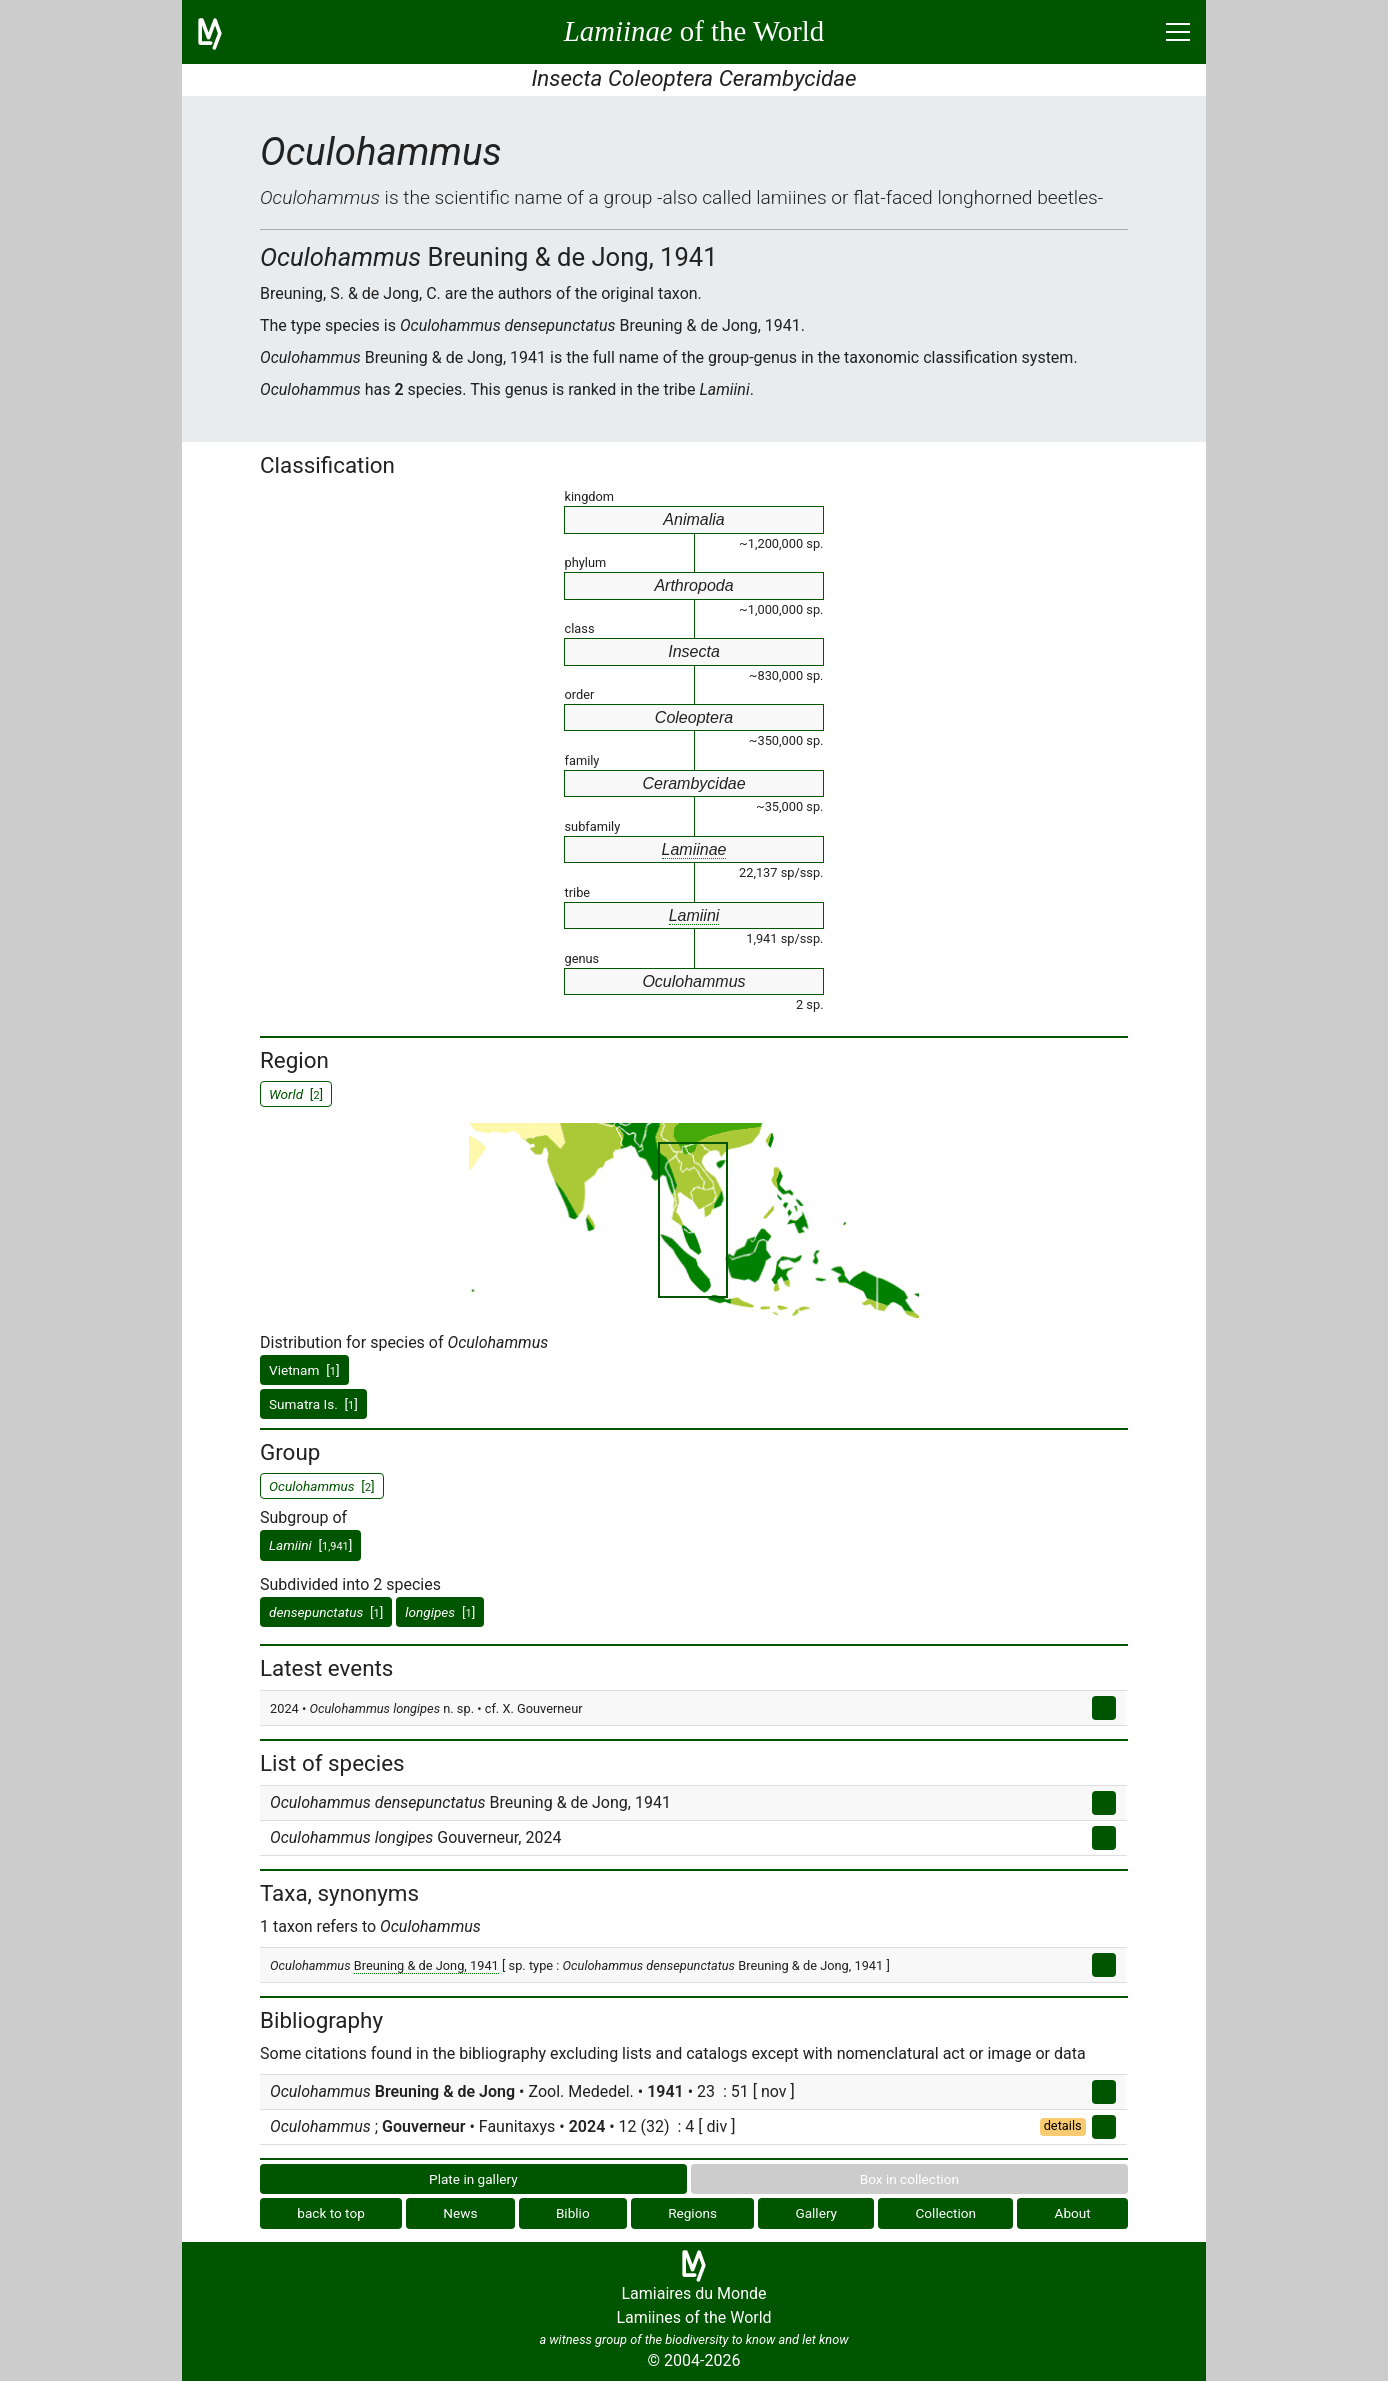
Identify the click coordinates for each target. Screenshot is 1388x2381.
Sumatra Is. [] (313, 1404)
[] (310, 1545)
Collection (946, 2213)
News (460, 2213)
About (1073, 2213)
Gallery (816, 2213)
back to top (331, 2213)
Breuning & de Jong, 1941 (426, 1965)
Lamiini (694, 915)
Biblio (573, 2213)
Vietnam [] (304, 1370)
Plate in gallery (473, 2179)
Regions (692, 2213)
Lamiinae (694, 849)
